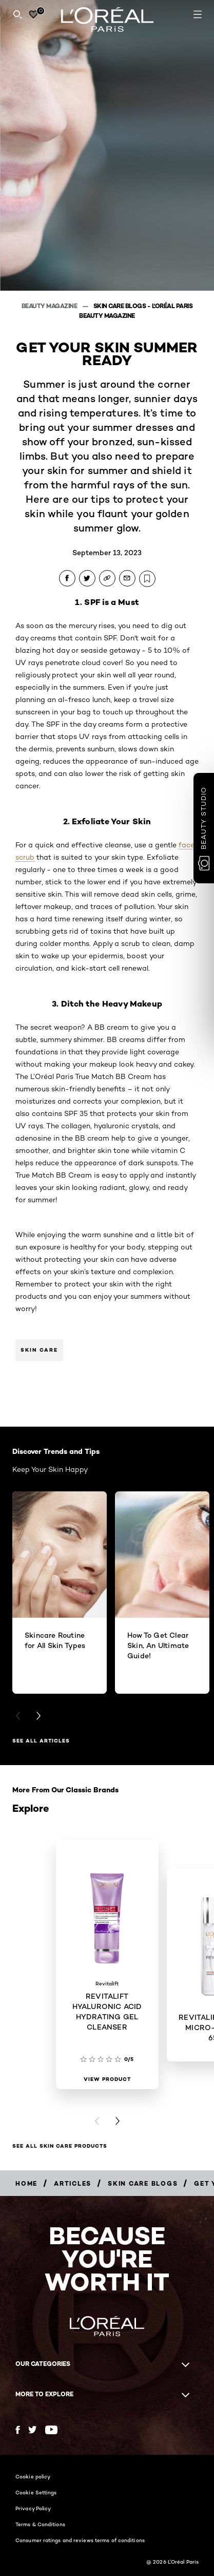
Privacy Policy (33, 2508)
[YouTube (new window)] (51, 2430)
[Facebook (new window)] (17, 2430)
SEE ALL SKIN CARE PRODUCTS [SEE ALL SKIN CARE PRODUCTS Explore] (59, 2146)
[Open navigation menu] (197, 14)
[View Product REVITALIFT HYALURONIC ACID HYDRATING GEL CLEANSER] (107, 2079)
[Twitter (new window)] (32, 2430)
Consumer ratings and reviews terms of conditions (80, 2540)
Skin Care (39, 1350)
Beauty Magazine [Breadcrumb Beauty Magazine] (50, 306)
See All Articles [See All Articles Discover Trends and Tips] (41, 1740)
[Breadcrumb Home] (26, 2183)
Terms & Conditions (40, 2524)
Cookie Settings (36, 2492)
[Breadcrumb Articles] (72, 2183)
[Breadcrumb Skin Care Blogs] (143, 2183)
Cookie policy (32, 2476)
